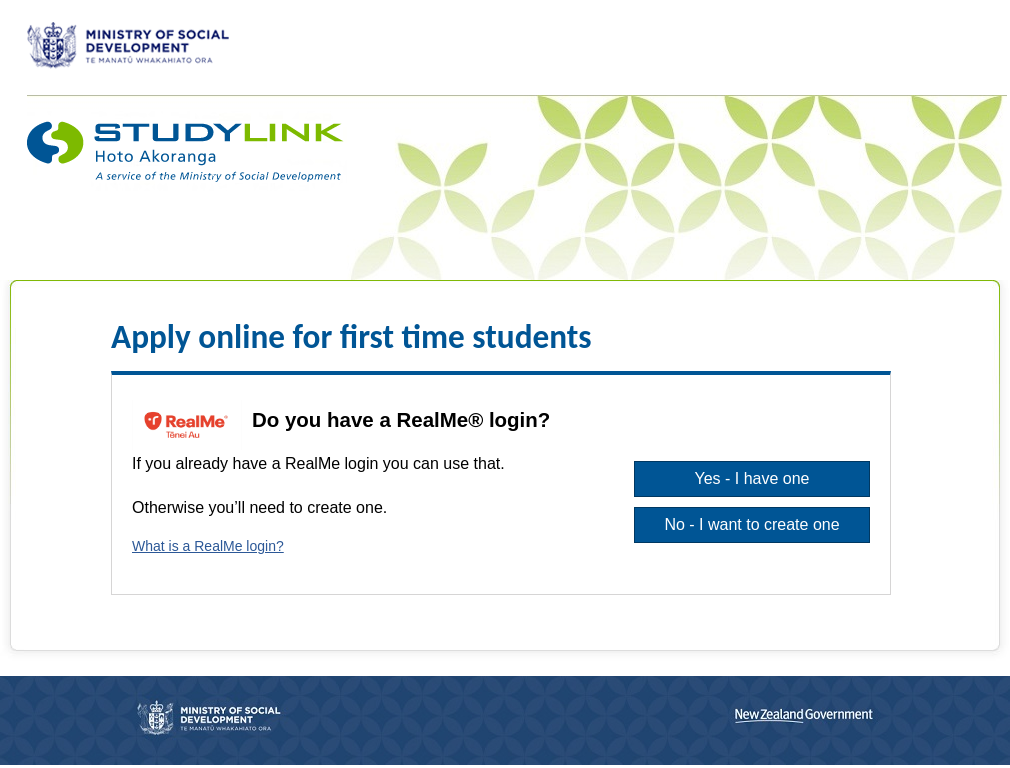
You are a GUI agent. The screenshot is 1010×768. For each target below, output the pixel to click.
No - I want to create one (751, 524)
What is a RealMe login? (208, 546)
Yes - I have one (751, 478)
